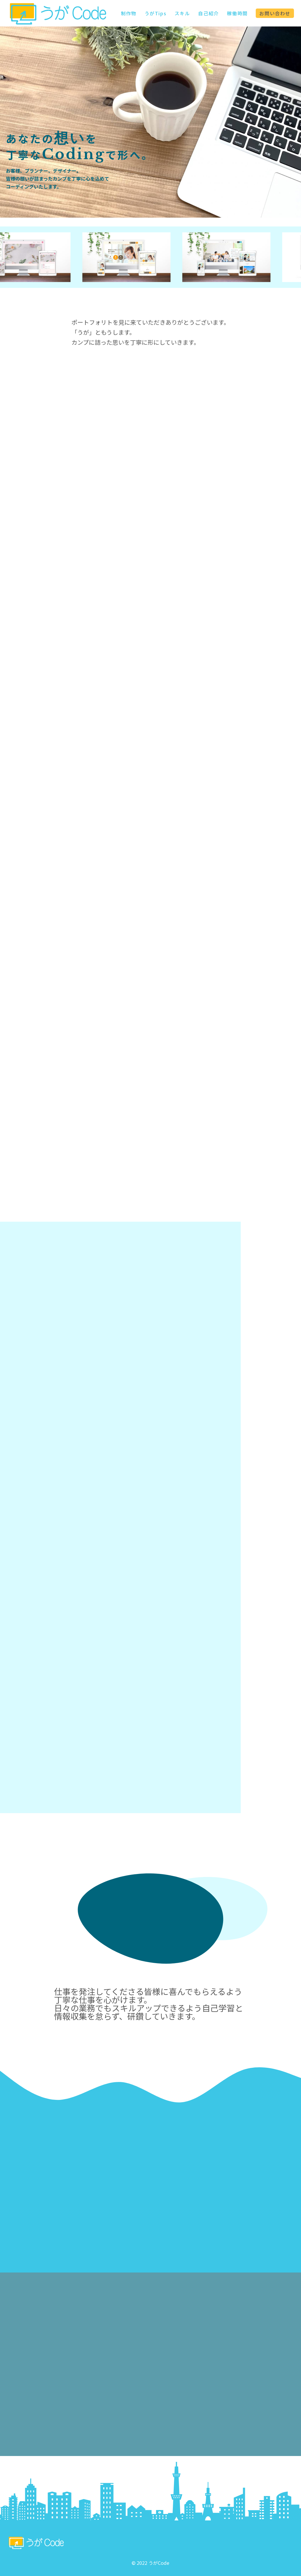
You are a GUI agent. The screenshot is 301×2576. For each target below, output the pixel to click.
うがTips (156, 13)
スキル (182, 13)
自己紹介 (208, 13)
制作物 (128, 13)
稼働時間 (237, 13)
